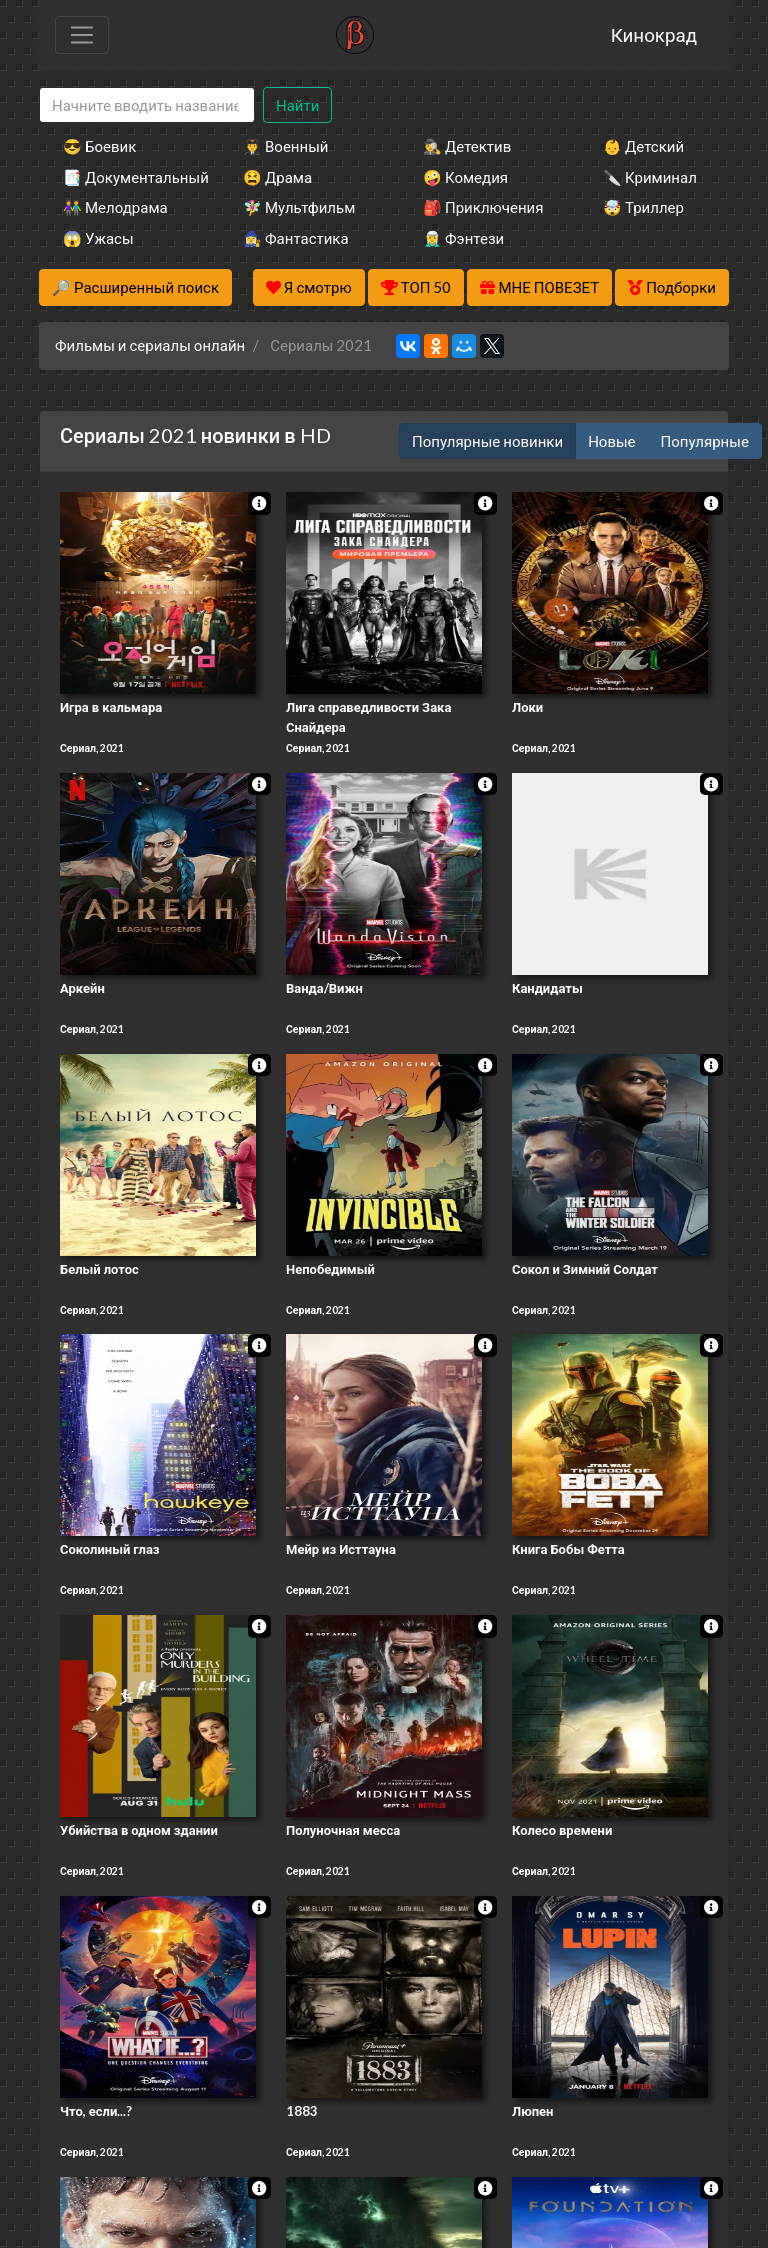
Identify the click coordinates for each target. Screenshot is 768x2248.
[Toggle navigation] (82, 35)
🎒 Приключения (483, 207)
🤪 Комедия (465, 177)
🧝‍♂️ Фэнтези (463, 238)
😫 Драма (277, 177)
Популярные (705, 441)
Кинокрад (654, 34)
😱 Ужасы (98, 238)
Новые (611, 441)
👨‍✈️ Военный (285, 146)
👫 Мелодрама (115, 207)
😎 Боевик (99, 146)
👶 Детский (643, 146)
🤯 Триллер (643, 207)
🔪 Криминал (650, 177)
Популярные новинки (487, 441)
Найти (297, 105)
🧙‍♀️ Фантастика (296, 238)
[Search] (147, 105)
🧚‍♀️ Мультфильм (299, 207)
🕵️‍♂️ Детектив (467, 146)
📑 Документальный (126, 177)
